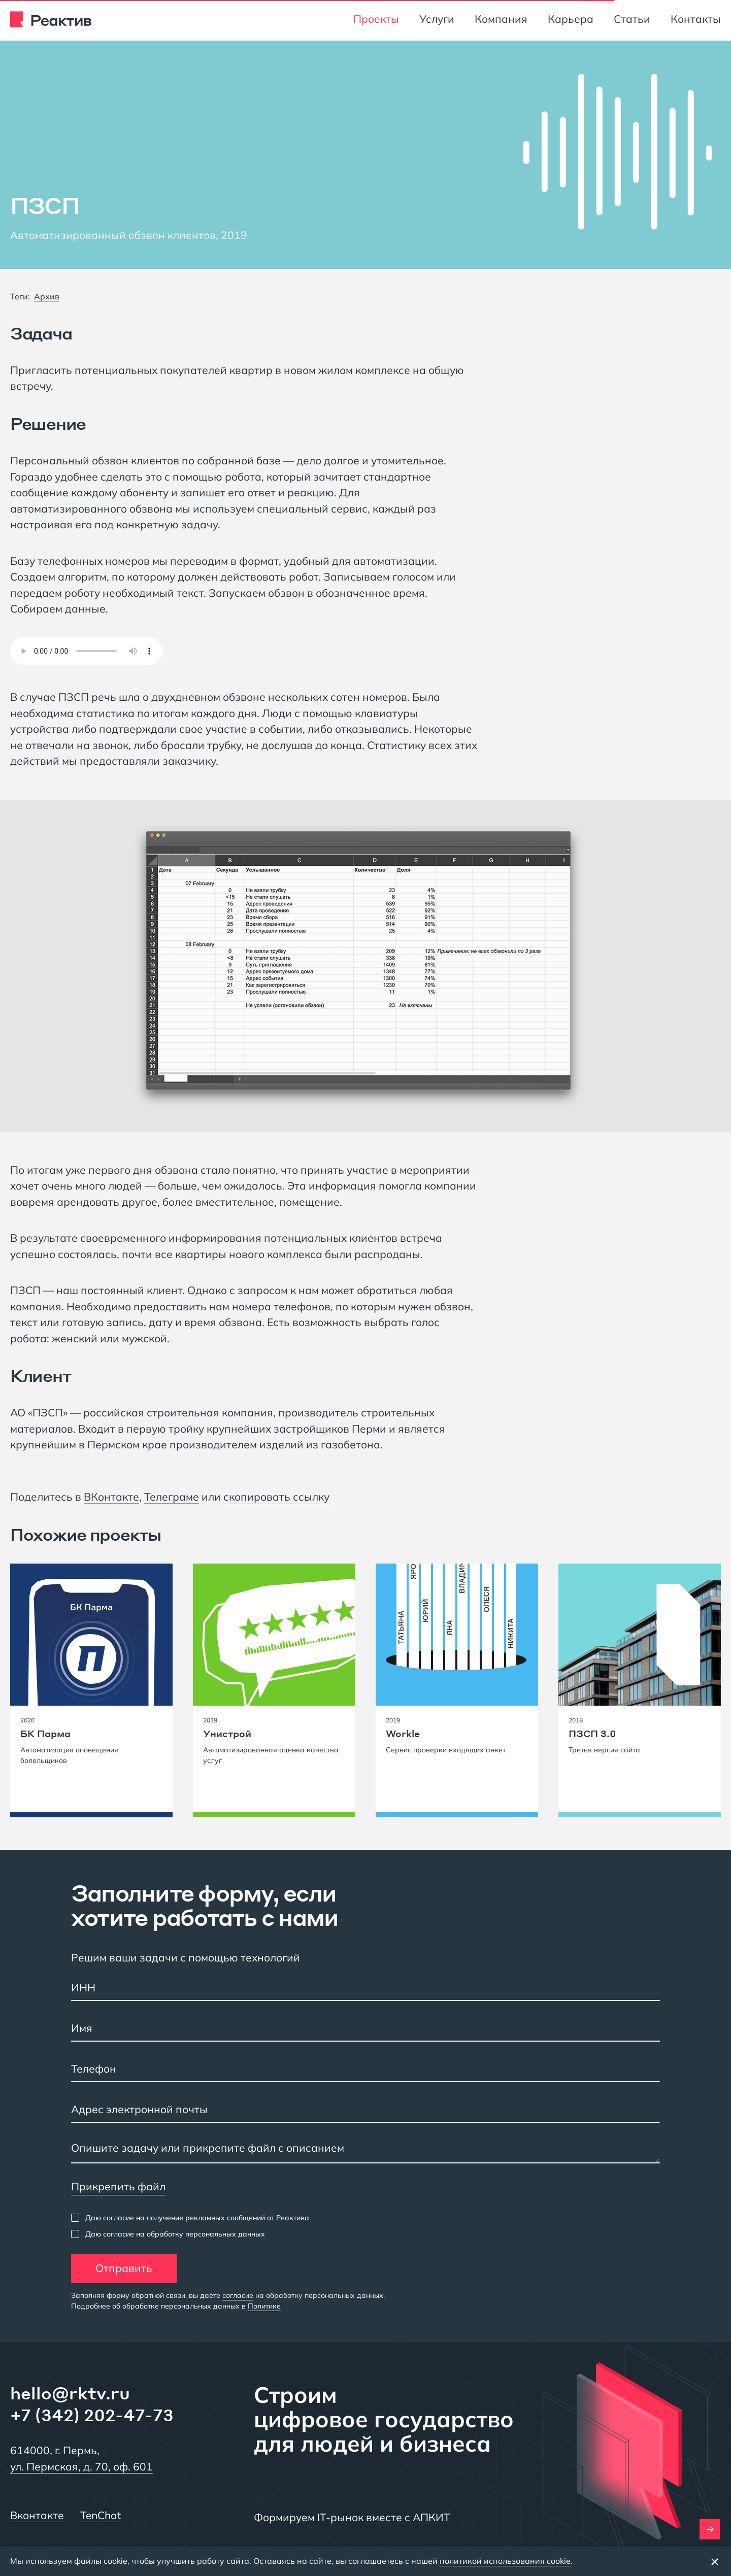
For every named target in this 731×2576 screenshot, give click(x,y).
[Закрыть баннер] (715, 2561)
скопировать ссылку (276, 1496)
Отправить (123, 2268)
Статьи (632, 18)
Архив (46, 296)
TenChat (100, 2515)
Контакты (696, 18)
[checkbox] (190, 2218)
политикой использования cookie (505, 2561)
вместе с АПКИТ (408, 2517)
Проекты (376, 18)
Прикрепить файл (118, 2186)
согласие (237, 2295)
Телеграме (171, 1496)
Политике (264, 2306)
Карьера (570, 18)
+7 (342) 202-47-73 (92, 2414)
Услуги (436, 18)
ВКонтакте (111, 1496)
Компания (501, 18)
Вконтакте (37, 2515)
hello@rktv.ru (70, 2393)
